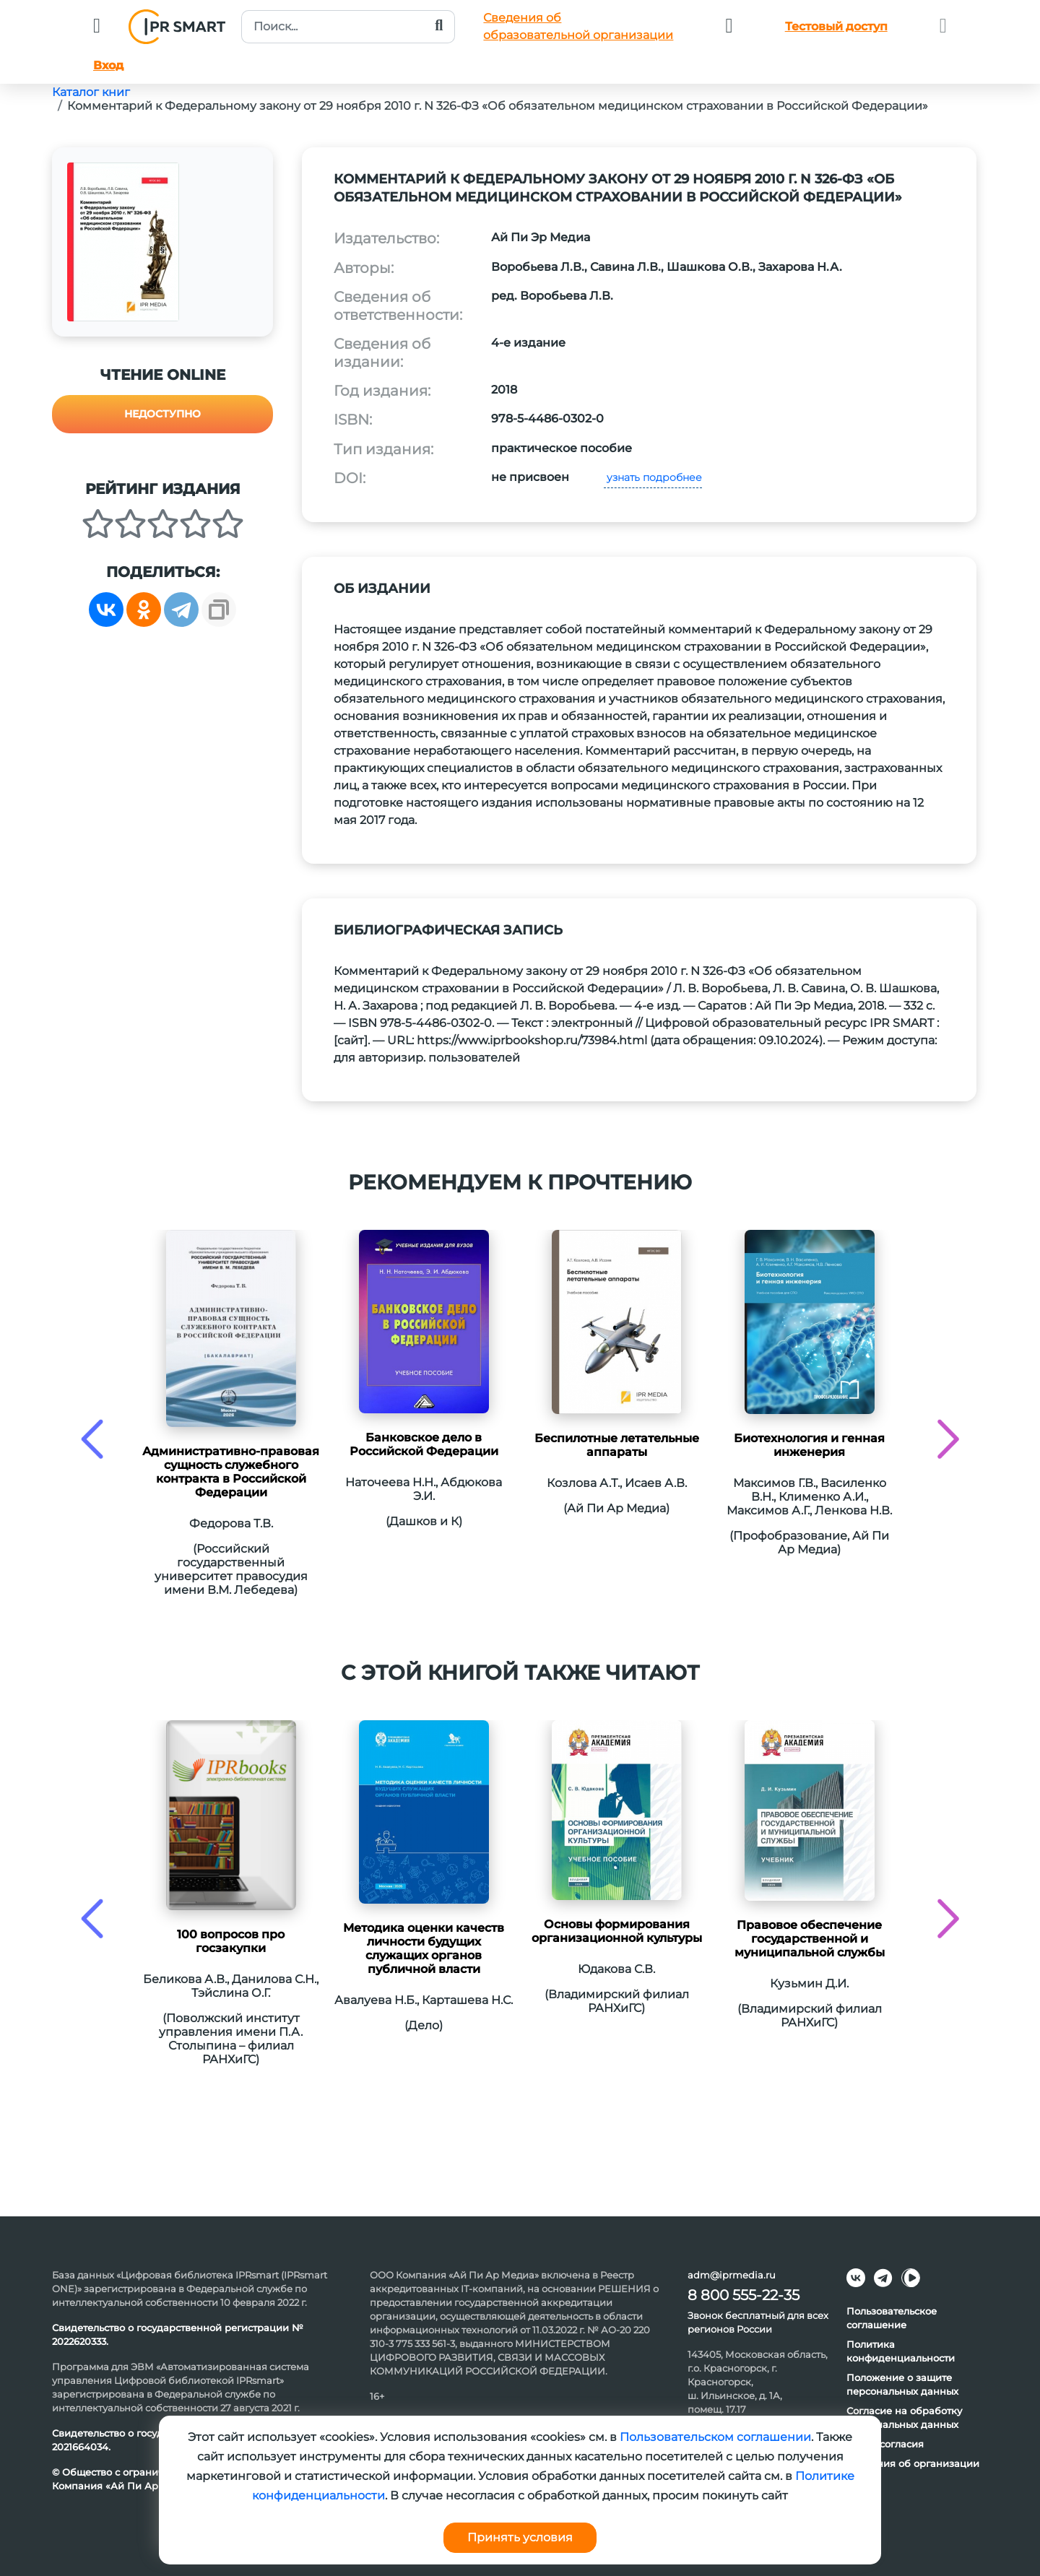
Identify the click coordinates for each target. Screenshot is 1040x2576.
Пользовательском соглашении (715, 2437)
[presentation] (92, 1439)
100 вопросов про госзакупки (231, 1941)
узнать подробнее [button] (653, 477)
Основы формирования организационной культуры (617, 1931)
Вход (108, 65)
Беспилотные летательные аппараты (616, 1445)
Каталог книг (91, 92)
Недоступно (162, 413)
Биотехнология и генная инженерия (809, 1445)
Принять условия (520, 2537)
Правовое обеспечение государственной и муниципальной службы (809, 1938)
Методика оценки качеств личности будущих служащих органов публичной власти (423, 1948)
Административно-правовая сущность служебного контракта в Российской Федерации (230, 1471)
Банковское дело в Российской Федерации (424, 1444)
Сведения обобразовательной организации (578, 26)
